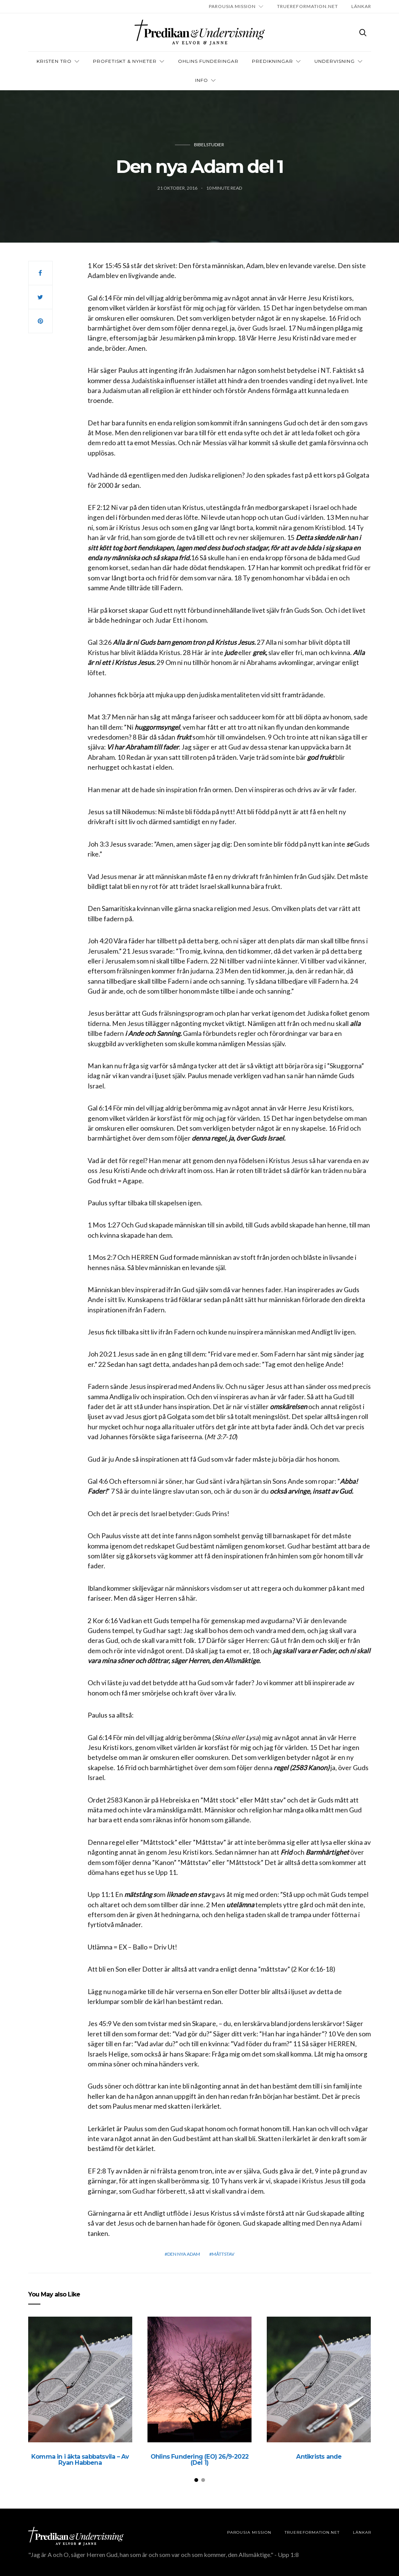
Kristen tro (54, 61)
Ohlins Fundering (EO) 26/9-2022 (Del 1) (199, 2459)
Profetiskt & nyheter (125, 61)
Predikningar (272, 61)
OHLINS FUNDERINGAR (208, 61)
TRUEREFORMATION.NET (307, 6)
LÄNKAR (361, 6)
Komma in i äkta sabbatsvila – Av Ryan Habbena (80, 2459)
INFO (201, 80)
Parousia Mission (232, 6)
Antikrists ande (318, 2456)
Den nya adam (183, 2254)
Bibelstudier (209, 144)
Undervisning (334, 61)
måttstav (223, 2254)
